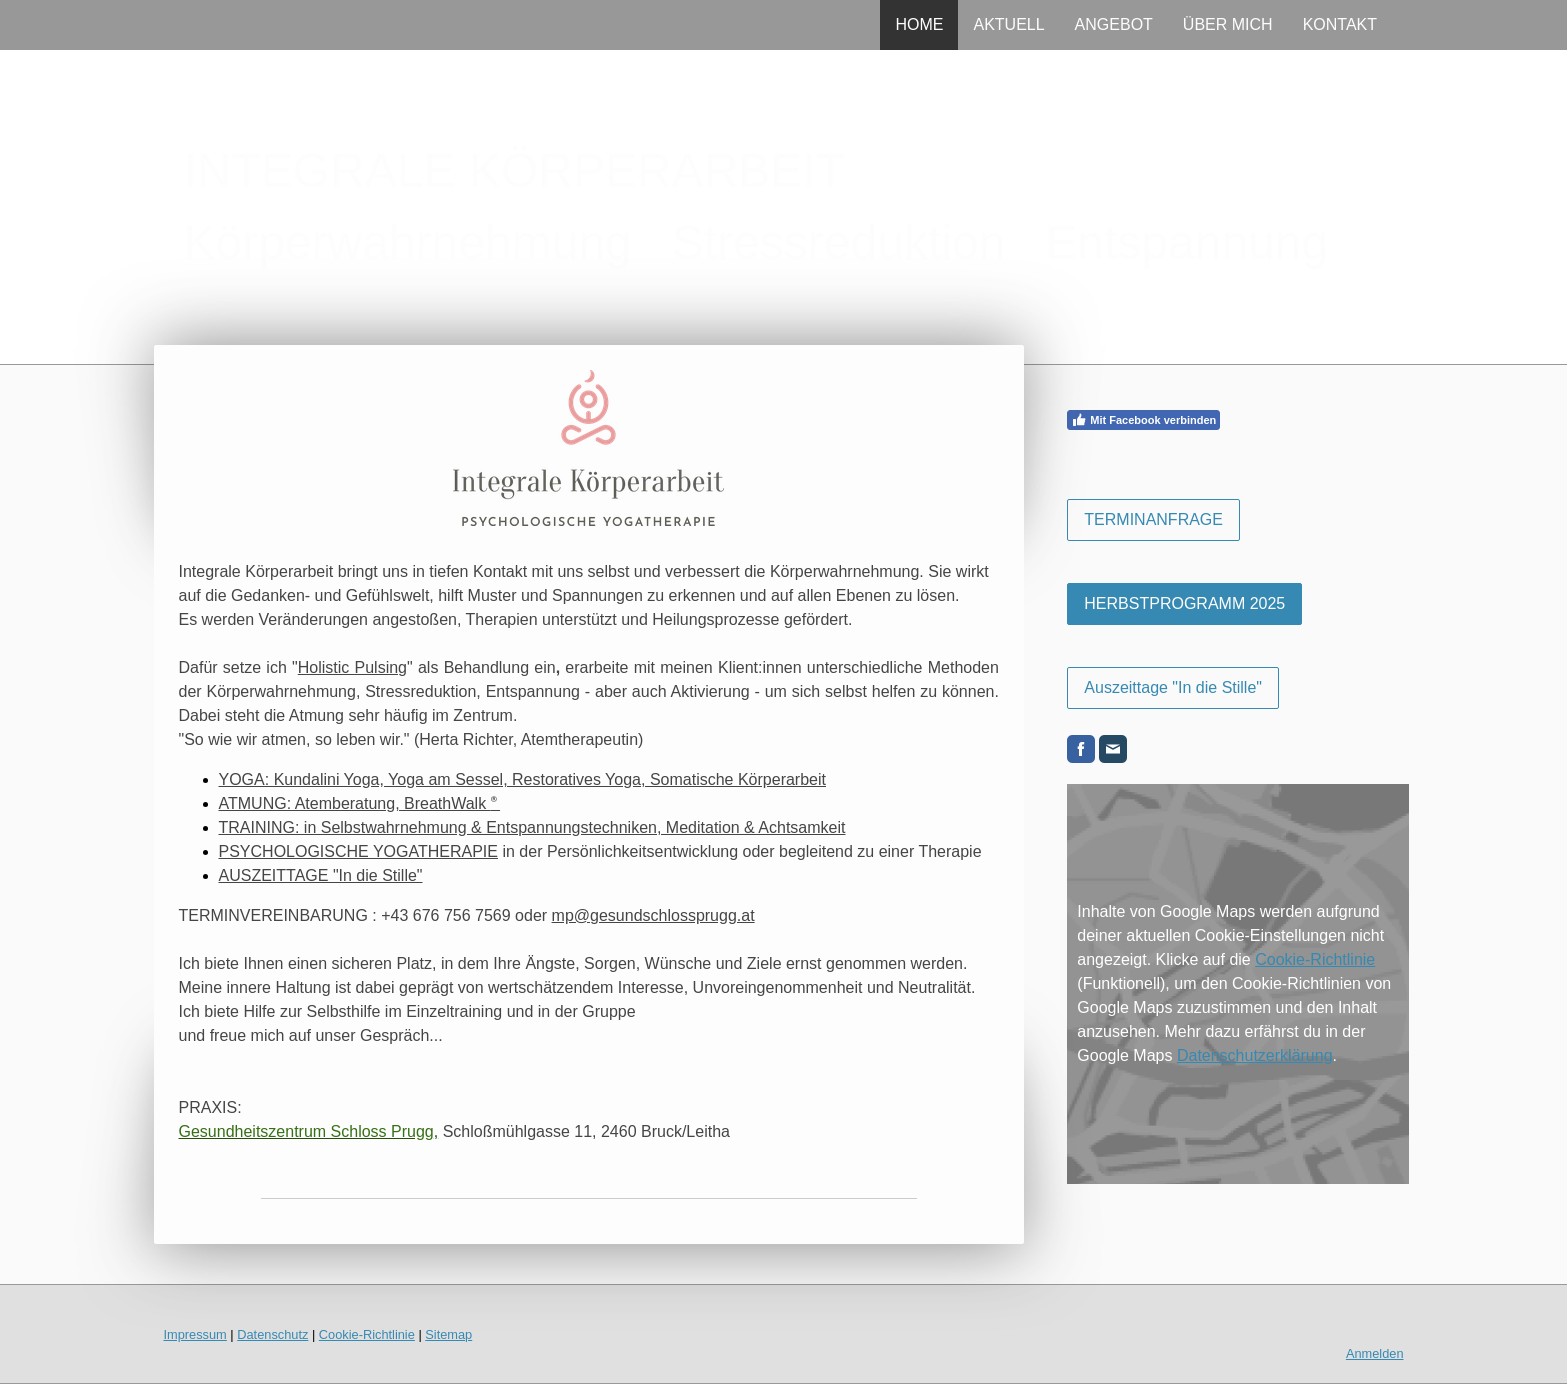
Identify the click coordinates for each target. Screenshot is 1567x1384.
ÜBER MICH (1228, 24)
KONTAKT (1340, 24)
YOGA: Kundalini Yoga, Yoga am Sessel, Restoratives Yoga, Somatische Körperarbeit (523, 779)
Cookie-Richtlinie (1315, 959)
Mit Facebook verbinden (1143, 420)
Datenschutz (272, 1334)
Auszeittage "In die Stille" (1173, 687)
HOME (919, 24)
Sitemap (448, 1334)
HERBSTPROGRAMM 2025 (1184, 603)
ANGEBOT (1114, 24)
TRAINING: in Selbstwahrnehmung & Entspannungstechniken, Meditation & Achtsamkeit (532, 827)
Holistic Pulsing (352, 667)
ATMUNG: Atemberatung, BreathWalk (360, 803)
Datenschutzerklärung (1255, 1055)
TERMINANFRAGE (1153, 519)
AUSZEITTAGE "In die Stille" (321, 875)
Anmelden (1375, 1353)
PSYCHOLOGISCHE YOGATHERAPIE (358, 851)
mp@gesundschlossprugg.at (653, 915)
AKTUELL (1008, 24)
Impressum (195, 1334)
